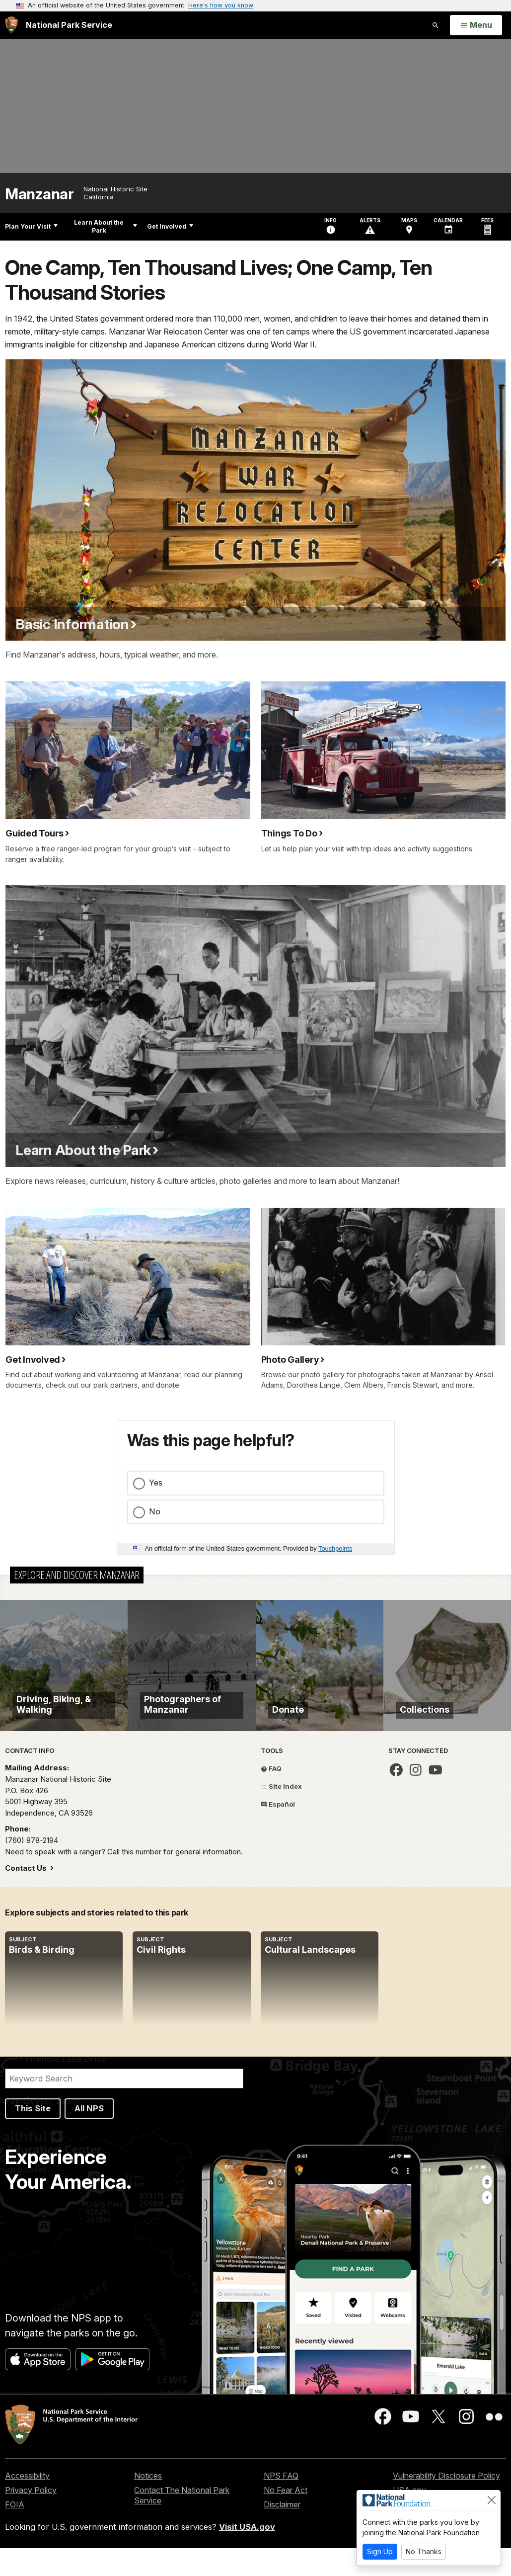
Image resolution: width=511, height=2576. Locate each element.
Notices (148, 2503)
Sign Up (380, 2551)
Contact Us (27, 1896)
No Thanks (423, 2551)
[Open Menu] (476, 25)
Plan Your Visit (31, 226)
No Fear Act (285, 2518)
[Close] (492, 2500)
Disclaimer (282, 2532)
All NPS (89, 2137)
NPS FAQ (281, 2503)
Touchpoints (335, 1548)
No (154, 1511)
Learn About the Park (105, 226)
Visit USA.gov (247, 2555)
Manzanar (39, 194)
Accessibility (27, 2503)
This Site (33, 2137)
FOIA (14, 2532)
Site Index (281, 1814)
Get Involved (170, 226)
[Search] (124, 2107)
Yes (155, 1483)
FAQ (271, 1797)
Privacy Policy (31, 2518)
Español (278, 1832)
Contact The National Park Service (181, 2523)
